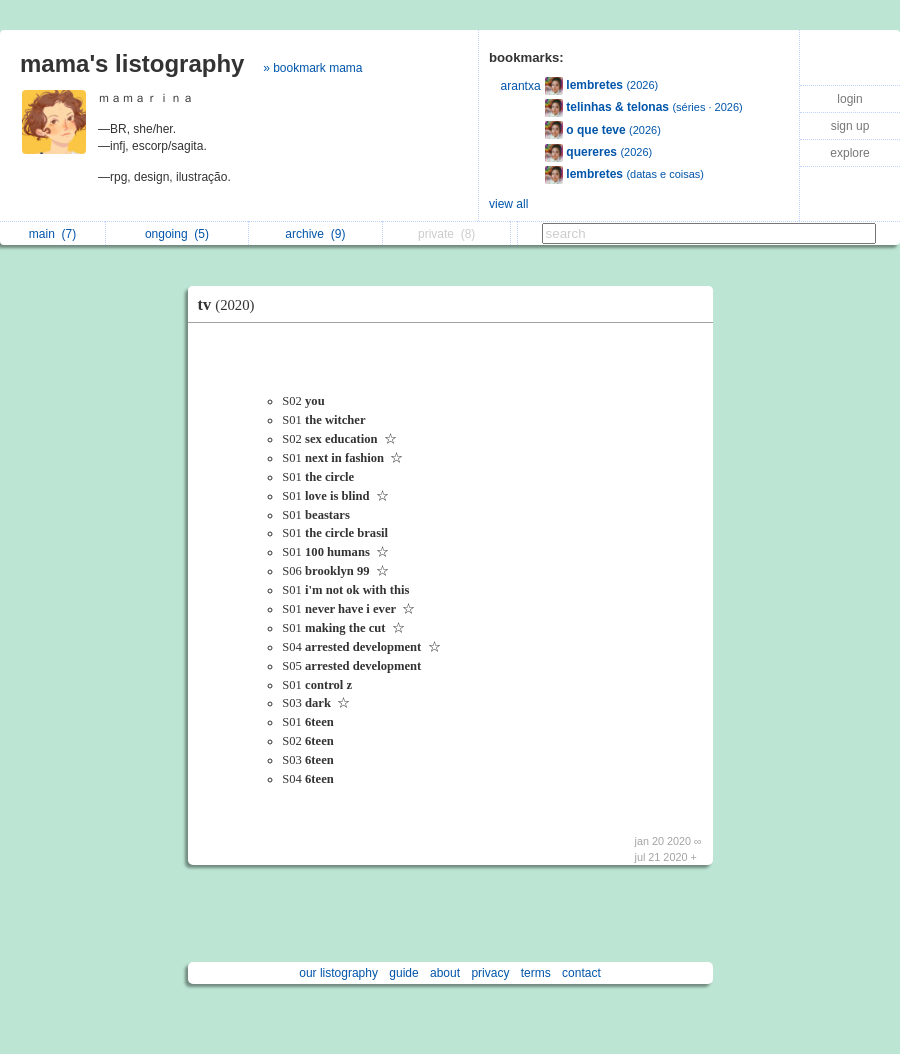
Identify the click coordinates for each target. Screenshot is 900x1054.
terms (536, 973)
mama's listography (132, 63)
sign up (850, 126)
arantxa (521, 86)
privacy (490, 973)
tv (231, 304)
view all (508, 204)
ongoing (177, 234)
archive (315, 234)
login (849, 99)
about (445, 973)
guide (403, 973)
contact (581, 973)
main (52, 234)
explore (849, 153)
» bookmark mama (312, 68)
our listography (338, 973)
